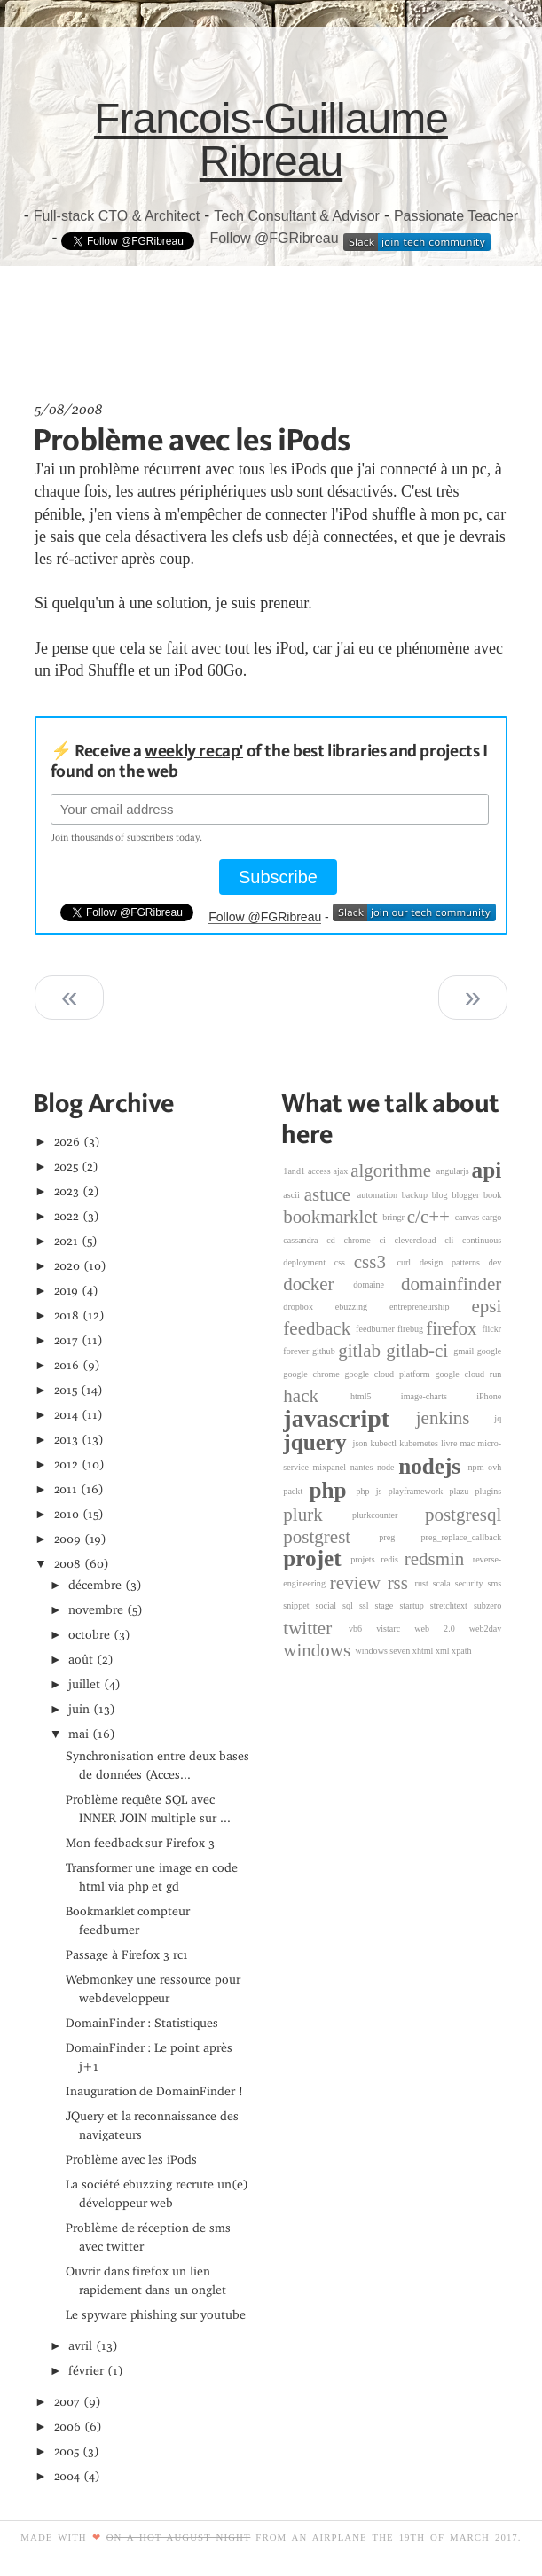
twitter (316, 1628)
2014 (66, 1414)
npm (478, 1467)
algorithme (393, 1170)
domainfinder (451, 1284)
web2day (485, 1628)
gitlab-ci (419, 1351)
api (487, 1170)
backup (417, 1195)
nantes (363, 1467)
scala (444, 1583)
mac (468, 1443)
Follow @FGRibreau (273, 238)
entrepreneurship (430, 1306)
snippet (299, 1605)
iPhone (488, 1396)
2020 (67, 1265)
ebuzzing (362, 1306)
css (344, 1262)
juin (79, 1709)
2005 (67, 2451)
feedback (319, 1328)
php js (372, 1491)
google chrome (313, 1374)
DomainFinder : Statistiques (142, 2023)
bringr (394, 1217)
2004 (67, 2476)
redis (392, 1559)
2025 (66, 1166)
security (471, 1583)
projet (316, 1559)
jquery (317, 1442)
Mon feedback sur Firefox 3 (140, 1843)
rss (401, 1582)
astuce (330, 1194)
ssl (367, 1605)
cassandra (304, 1240)
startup (414, 1605)
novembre (95, 1609)
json (362, 1443)
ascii (293, 1195)
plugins (488, 1491)
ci (386, 1240)
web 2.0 (441, 1628)
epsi (486, 1306)
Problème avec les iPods (191, 438)
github (325, 1352)
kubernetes (420, 1443)
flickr (491, 1329)
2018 (67, 1315)
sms (495, 1583)
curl (408, 1262)
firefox (454, 1328)
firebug (411, 1329)
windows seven (383, 1651)
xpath (461, 1651)
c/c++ (431, 1216)
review (359, 1582)
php (332, 1490)
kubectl (384, 1443)
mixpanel (331, 1467)
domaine (377, 1284)
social (329, 1605)
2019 (66, 1290)
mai (78, 1734)
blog (442, 1195)
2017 (66, 1340)
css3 (375, 1261)
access (321, 1171)
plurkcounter (388, 1515)
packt (296, 1491)
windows (319, 1650)
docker (318, 1284)
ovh (494, 1467)
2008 (68, 1563)
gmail (464, 1352)
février (86, 2370)
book (492, 1195)
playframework (419, 1491)
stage (387, 1605)
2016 (67, 1365)
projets (365, 1559)
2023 (67, 1191)
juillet (84, 1684)
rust (424, 1583)
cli (453, 1240)
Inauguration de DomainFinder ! (154, 2091)
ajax (342, 1171)
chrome (362, 1240)
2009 (68, 1538)
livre (450, 1443)
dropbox (308, 1306)
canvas (468, 1217)
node (387, 1467)
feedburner (376, 1329)
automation (379, 1195)
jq (497, 1418)
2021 (66, 1241)
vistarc (395, 1628)
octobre (89, 1634)
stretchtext (452, 1605)
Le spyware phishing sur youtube (156, 2314)
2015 (66, 1390)
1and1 (295, 1171)
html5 (375, 1396)
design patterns (454, 1262)
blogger (467, 1195)
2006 (68, 2426)
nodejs (432, 1466)
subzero (487, 1605)
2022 (67, 1216)
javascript (349, 1418)
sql (350, 1605)
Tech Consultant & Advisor (297, 215)
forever (297, 1352)
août (80, 1659)
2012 (66, 1464)
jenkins (455, 1418)
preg (399, 1537)
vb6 (362, 1628)
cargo (491, 1217)
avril (80, 2345)
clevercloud (419, 1240)
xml (444, 1651)
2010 (67, 1514)
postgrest (331, 1536)
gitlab (362, 1351)
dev (495, 1262)
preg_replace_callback (461, 1537)
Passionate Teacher (456, 215)
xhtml (424, 1651)
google (489, 1352)
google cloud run (468, 1374)
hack (316, 1395)
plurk (317, 1514)
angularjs (454, 1171)
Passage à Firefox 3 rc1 (127, 1954)
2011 (66, 1489)
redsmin (439, 1559)
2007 (67, 2401)
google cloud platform (390, 1374)
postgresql (463, 1514)
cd (334, 1240)
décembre (95, 1585)
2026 (67, 1141)
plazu (462, 1491)
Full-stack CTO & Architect (117, 215)
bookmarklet (332, 1216)
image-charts (438, 1396)
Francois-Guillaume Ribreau (271, 139)
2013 (66, 1439)
